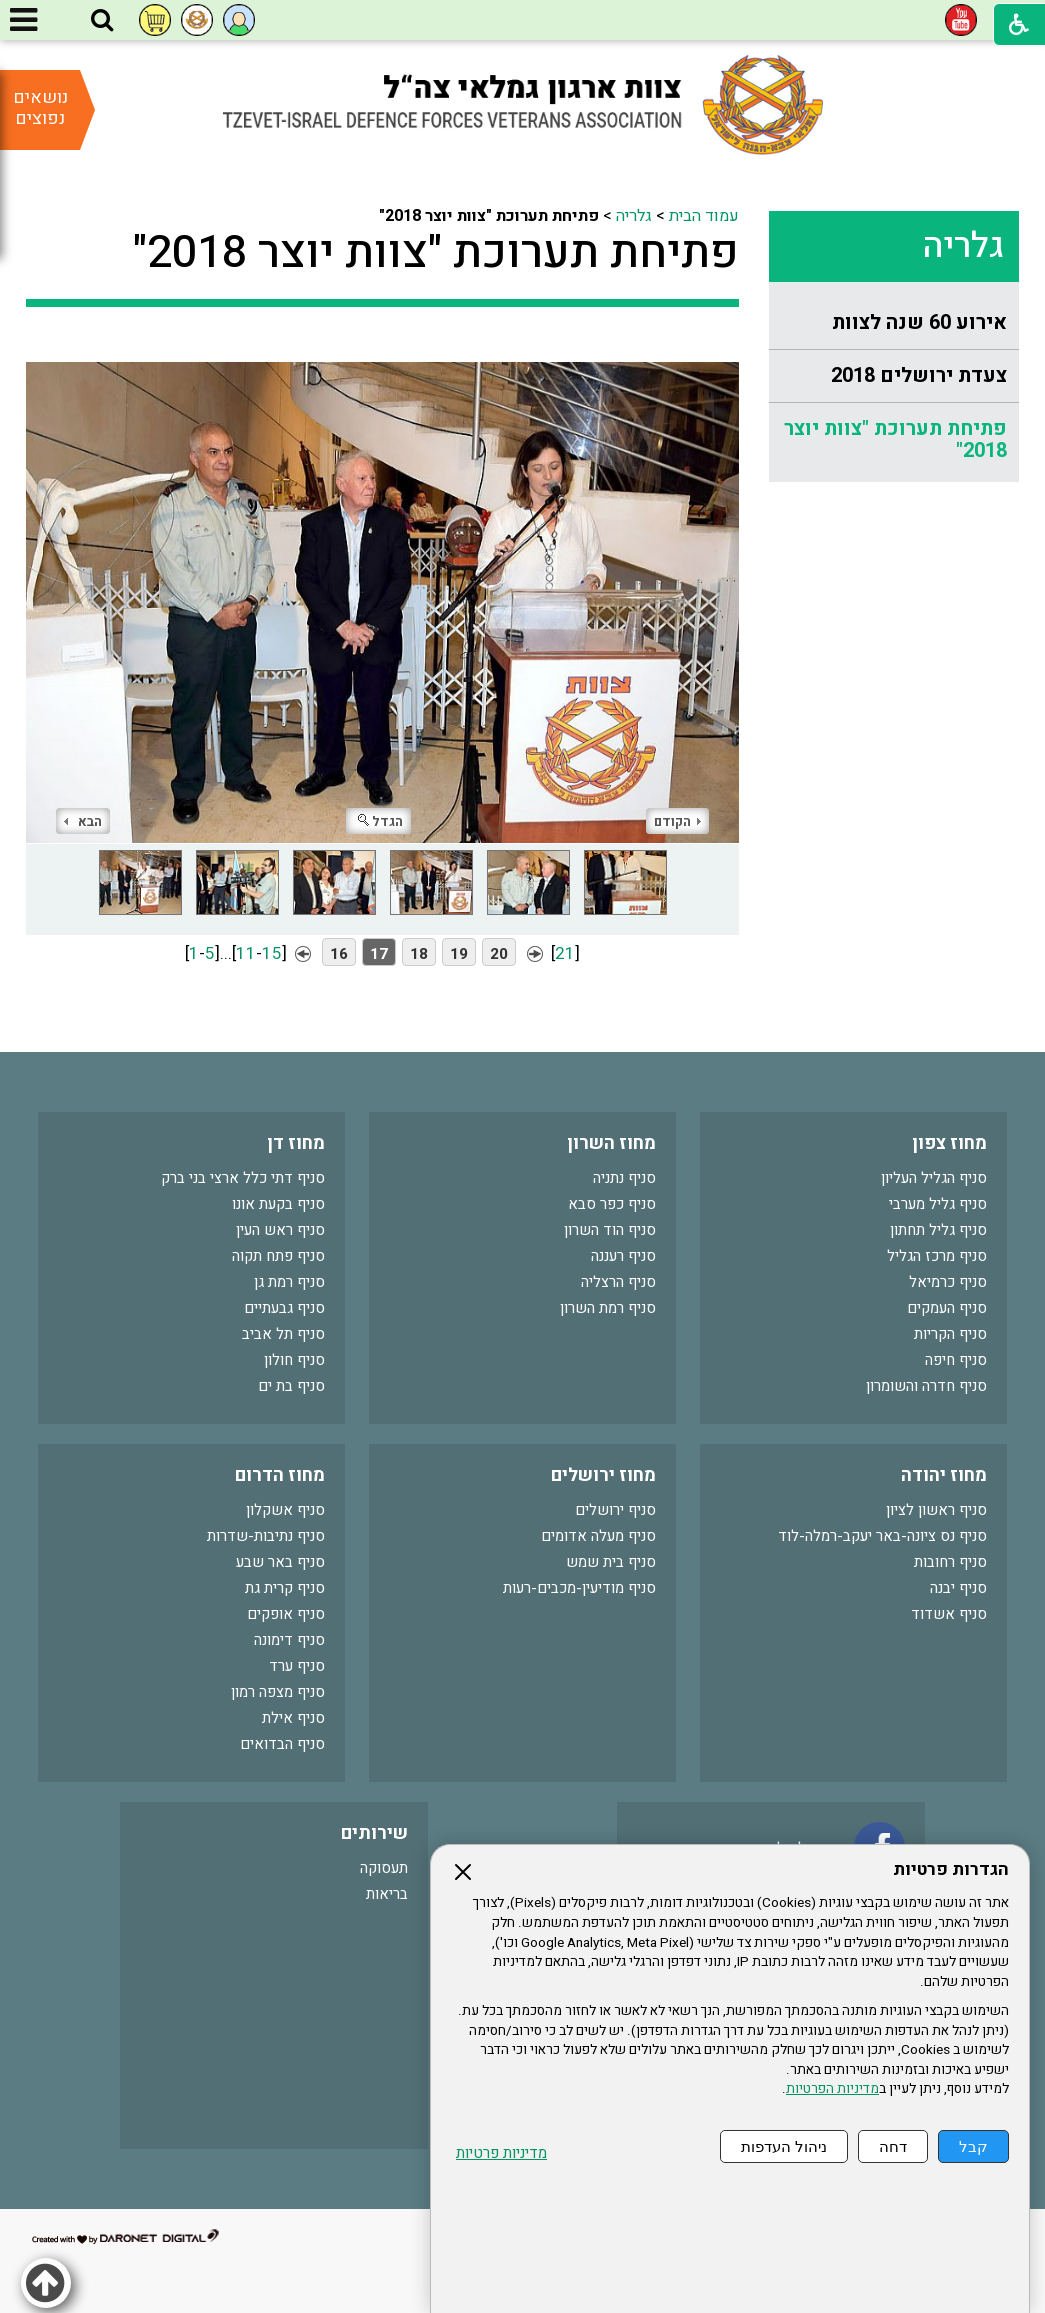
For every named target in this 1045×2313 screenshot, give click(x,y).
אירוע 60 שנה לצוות (919, 322)
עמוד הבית (704, 216)
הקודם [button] (677, 821)
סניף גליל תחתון (938, 1230)
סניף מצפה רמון (278, 1692)
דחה (893, 2146)
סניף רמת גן (289, 1282)
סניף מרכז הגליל (937, 1256)
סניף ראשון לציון (936, 1510)
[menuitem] (894, 323)
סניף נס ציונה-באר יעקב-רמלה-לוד (882, 1536)
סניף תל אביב (283, 1334)
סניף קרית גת (285, 1588)
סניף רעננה (623, 1256)
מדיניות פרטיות (501, 2153)
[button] (102, 21)
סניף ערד (297, 1666)
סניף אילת (293, 1718)
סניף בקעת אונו (278, 1204)
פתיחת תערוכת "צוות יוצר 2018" (895, 439)
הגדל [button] (380, 821)
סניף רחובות (950, 1562)
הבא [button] (83, 821)
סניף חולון (294, 1360)
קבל (973, 2146)
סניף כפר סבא (612, 1204)
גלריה (963, 246)
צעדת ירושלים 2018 (919, 375)
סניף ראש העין (280, 1230)
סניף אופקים (286, 1614)
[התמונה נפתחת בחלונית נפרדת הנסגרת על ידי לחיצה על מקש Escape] (382, 590)
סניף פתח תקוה (278, 1256)
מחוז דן (296, 1143)
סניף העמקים (947, 1308)
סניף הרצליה (618, 1282)
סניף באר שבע (280, 1562)
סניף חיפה (956, 1360)
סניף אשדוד (949, 1614)
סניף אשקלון (285, 1510)
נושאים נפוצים (40, 108)
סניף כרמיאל (948, 1282)
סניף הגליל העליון (934, 1178)
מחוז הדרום (280, 1475)
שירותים (374, 1833)
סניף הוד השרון (610, 1230)
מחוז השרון (611, 1143)
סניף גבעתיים (284, 1308)
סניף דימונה (289, 1640)
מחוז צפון (949, 1143)
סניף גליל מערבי (938, 1204)
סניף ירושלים (615, 1510)
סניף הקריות (950, 1334)
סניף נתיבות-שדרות (266, 1536)
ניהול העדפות (784, 2146)
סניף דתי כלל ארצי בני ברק (243, 1178)
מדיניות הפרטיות (832, 2089)
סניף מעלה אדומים (598, 1536)
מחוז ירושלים (603, 1475)
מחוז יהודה (944, 1475)
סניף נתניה (624, 1178)
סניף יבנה (958, 1588)
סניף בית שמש (611, 1562)
